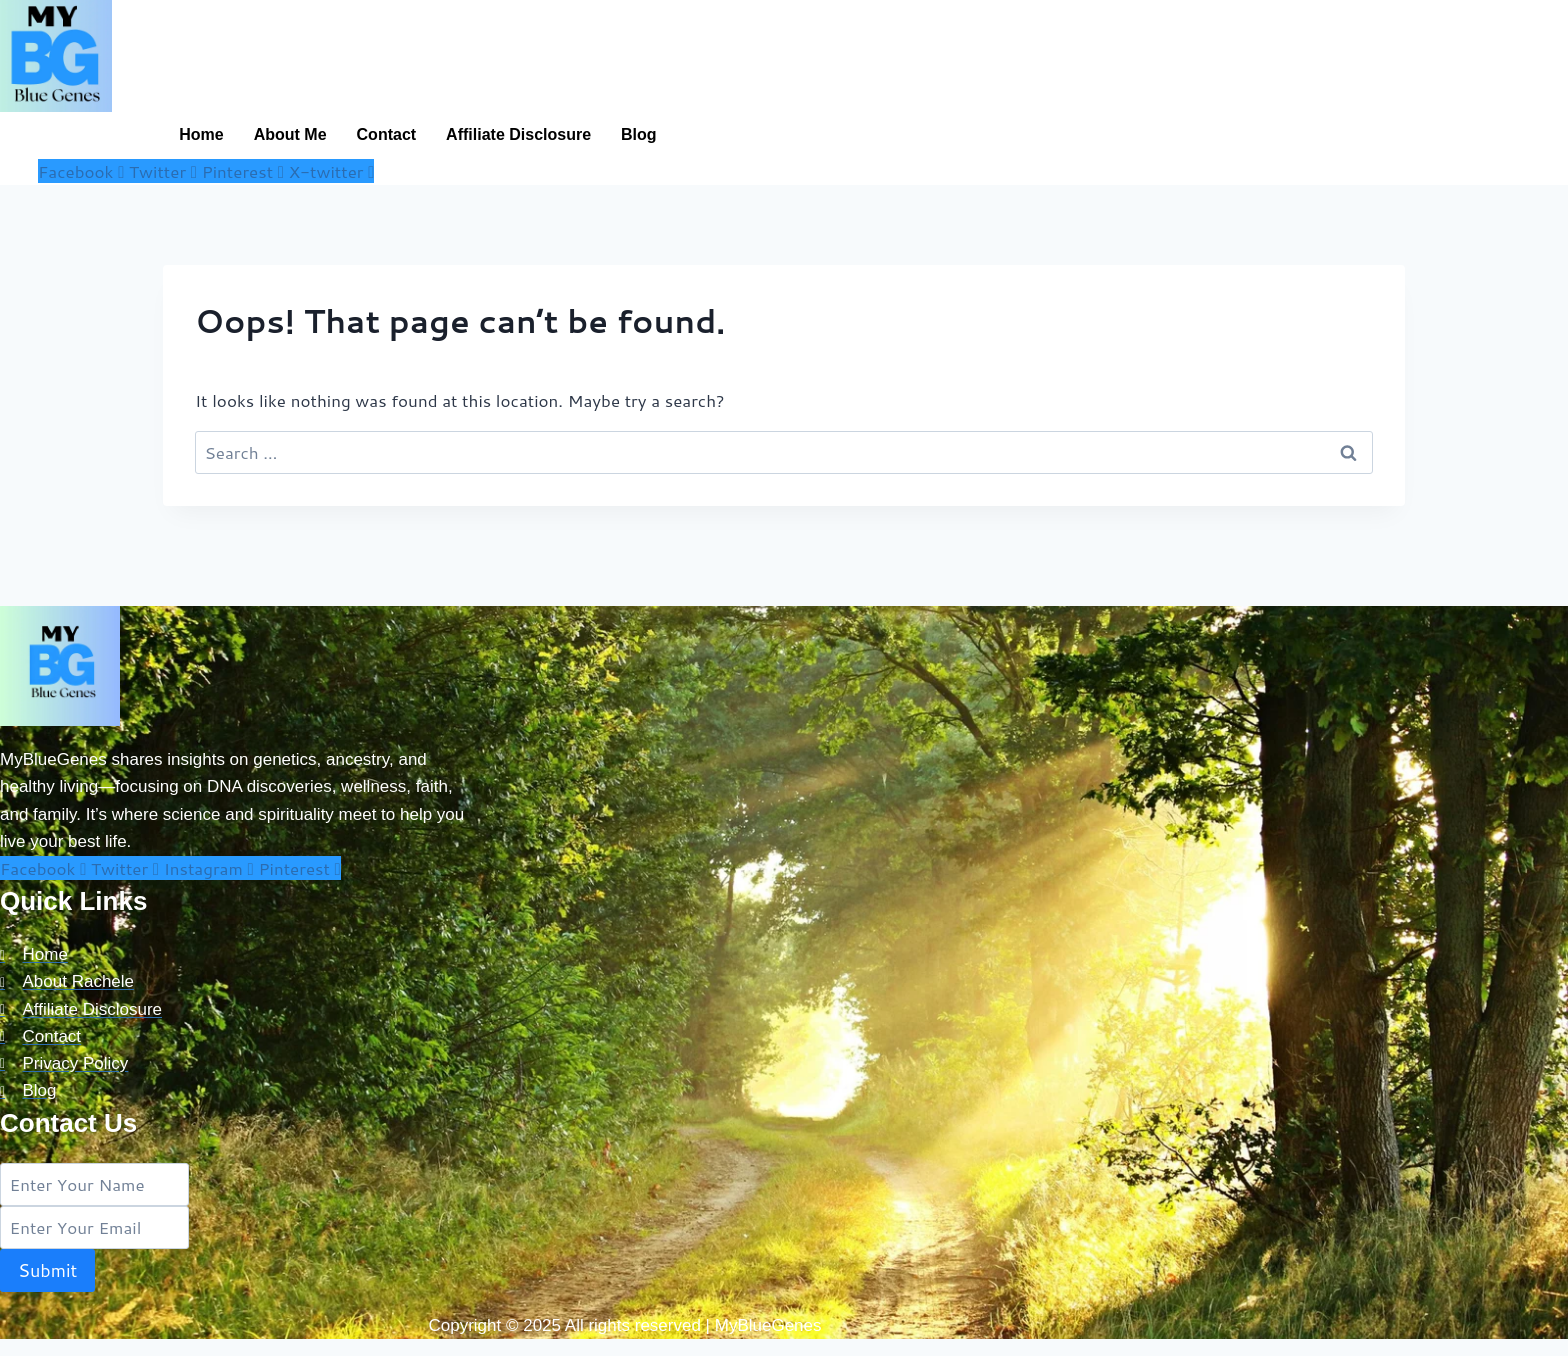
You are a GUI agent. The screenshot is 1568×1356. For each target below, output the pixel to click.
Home (201, 134)
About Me (290, 134)
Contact (387, 134)
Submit (47, 1270)
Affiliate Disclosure (518, 134)
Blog (639, 134)
